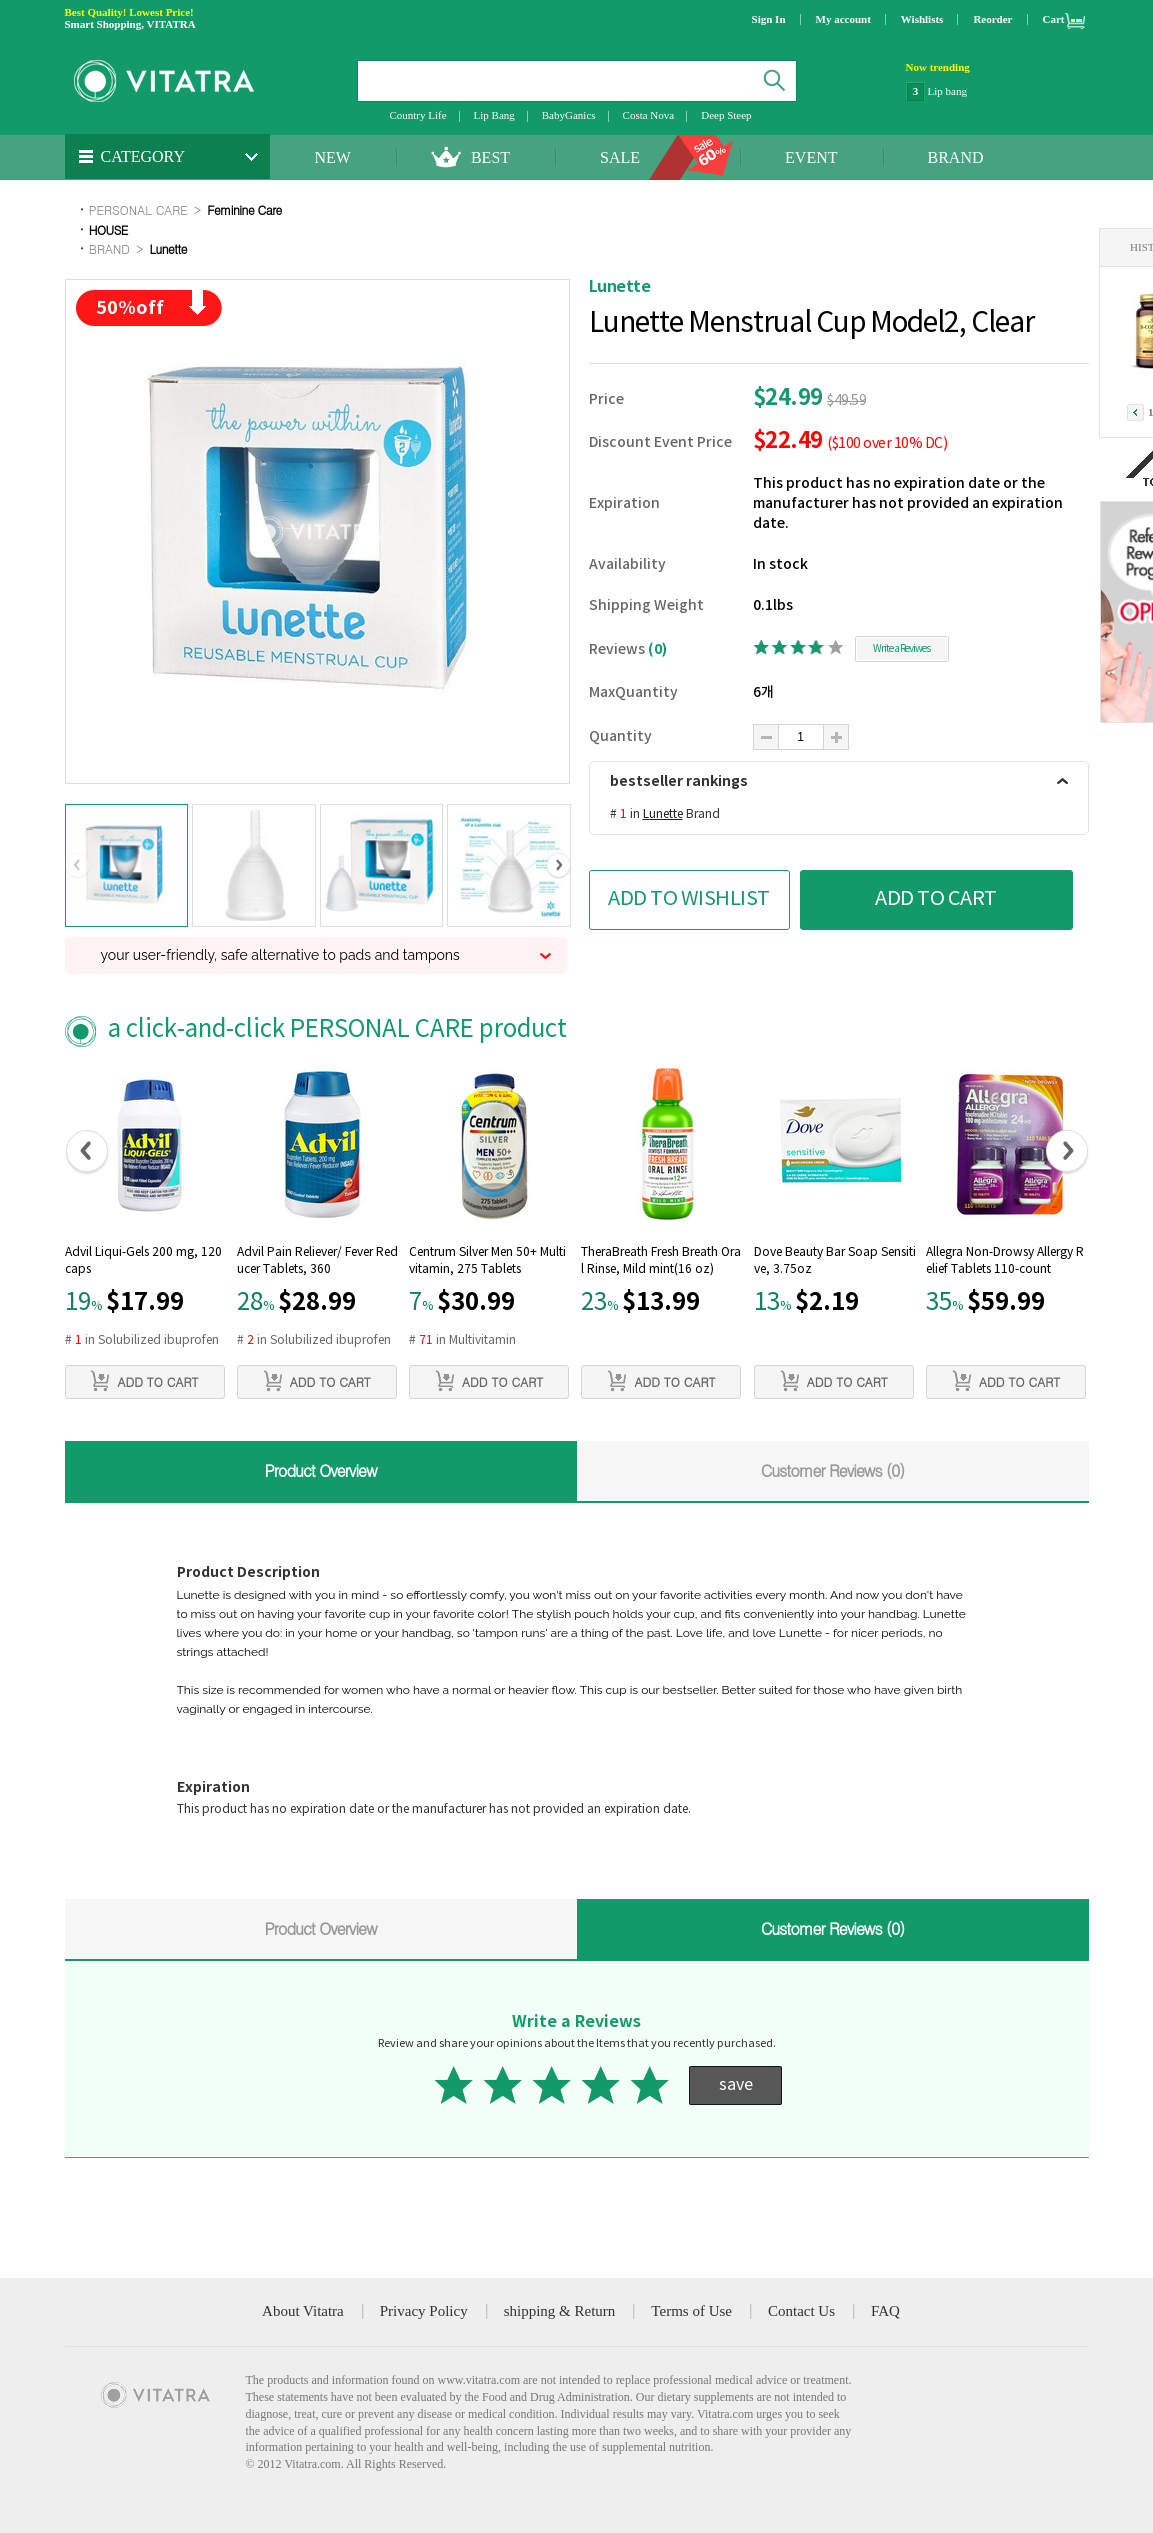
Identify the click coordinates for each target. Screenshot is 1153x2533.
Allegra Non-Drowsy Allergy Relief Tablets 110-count (1005, 1261)
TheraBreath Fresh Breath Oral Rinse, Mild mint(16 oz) (661, 1261)
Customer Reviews (833, 1470)
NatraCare (950, 90)
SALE (620, 157)
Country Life (417, 115)
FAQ (885, 2311)
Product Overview (320, 1470)
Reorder (992, 19)
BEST (490, 157)
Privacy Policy (424, 2311)
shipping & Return (560, 2311)
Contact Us (801, 2311)
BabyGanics (569, 115)
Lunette (168, 248)
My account (843, 19)
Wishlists (922, 19)
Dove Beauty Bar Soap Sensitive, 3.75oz (835, 1261)
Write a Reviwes (901, 649)
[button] (77, 866)
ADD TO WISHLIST (689, 899)
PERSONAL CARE (138, 209)
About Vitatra (303, 2311)
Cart (1054, 19)
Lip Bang (494, 115)
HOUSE (108, 229)
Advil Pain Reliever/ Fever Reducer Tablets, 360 (317, 1261)
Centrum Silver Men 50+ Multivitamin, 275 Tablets (487, 1261)
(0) (657, 649)
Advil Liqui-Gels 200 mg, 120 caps (143, 1261)
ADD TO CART (936, 899)
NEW (333, 157)
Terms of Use (691, 2311)
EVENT (811, 157)
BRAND (956, 157)
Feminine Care (244, 209)
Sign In (769, 19)
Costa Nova (649, 115)
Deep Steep (726, 115)
